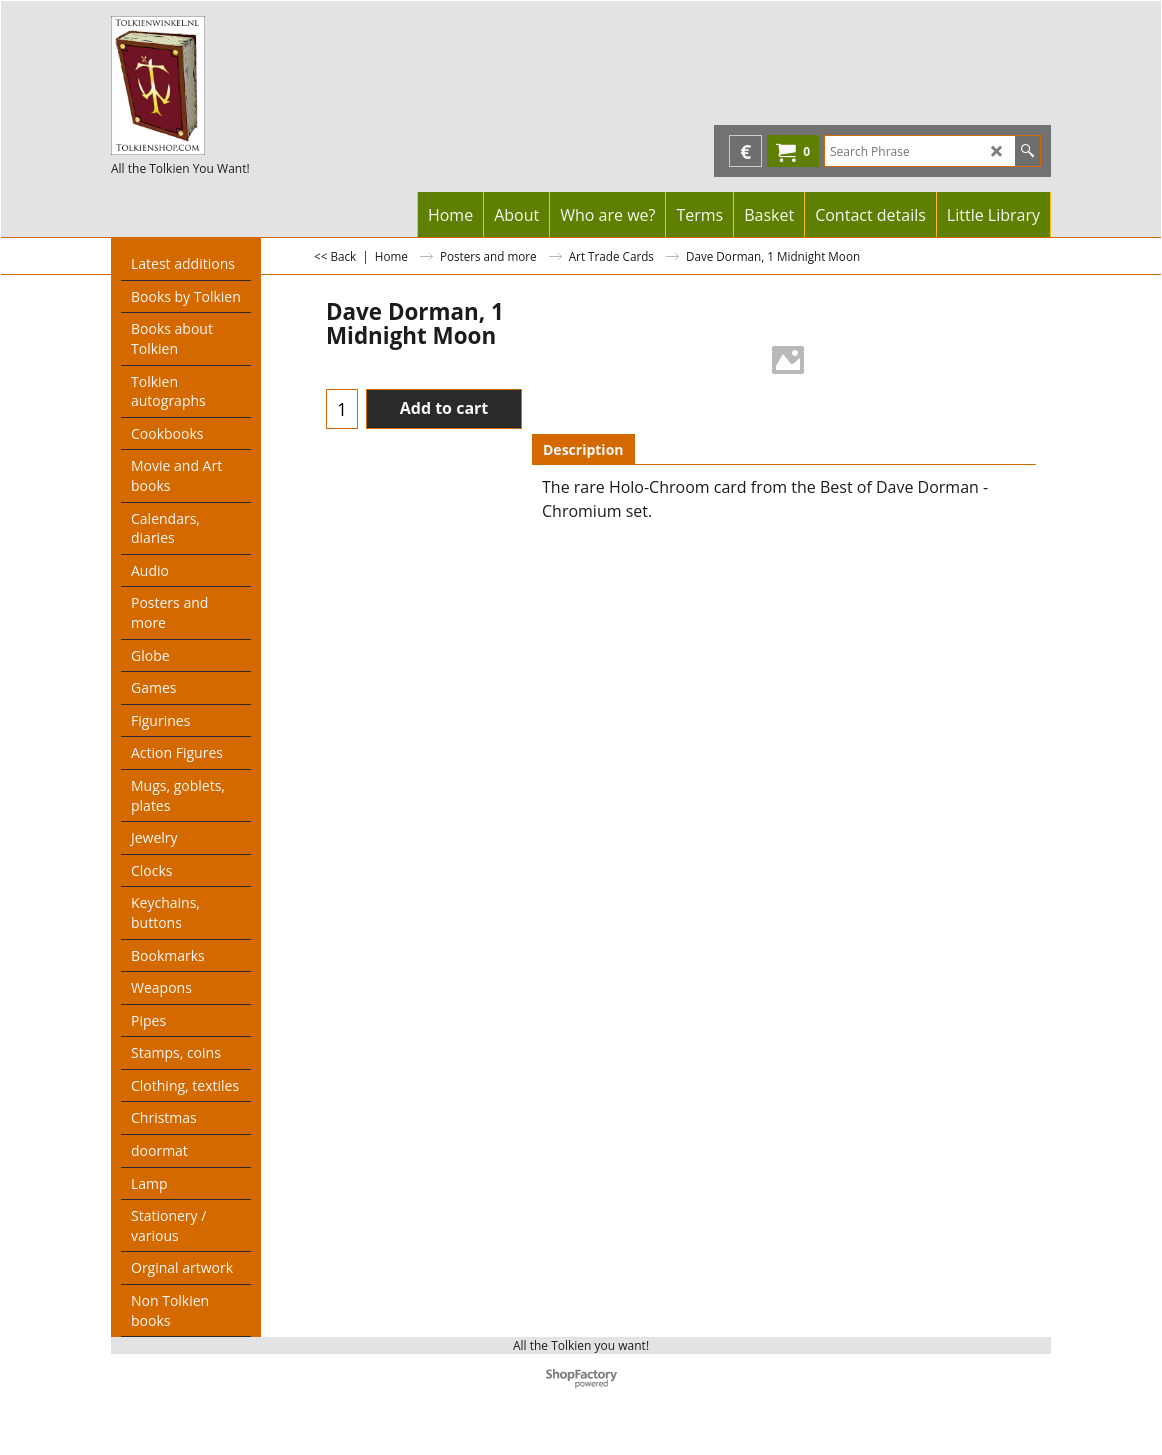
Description (583, 449)
